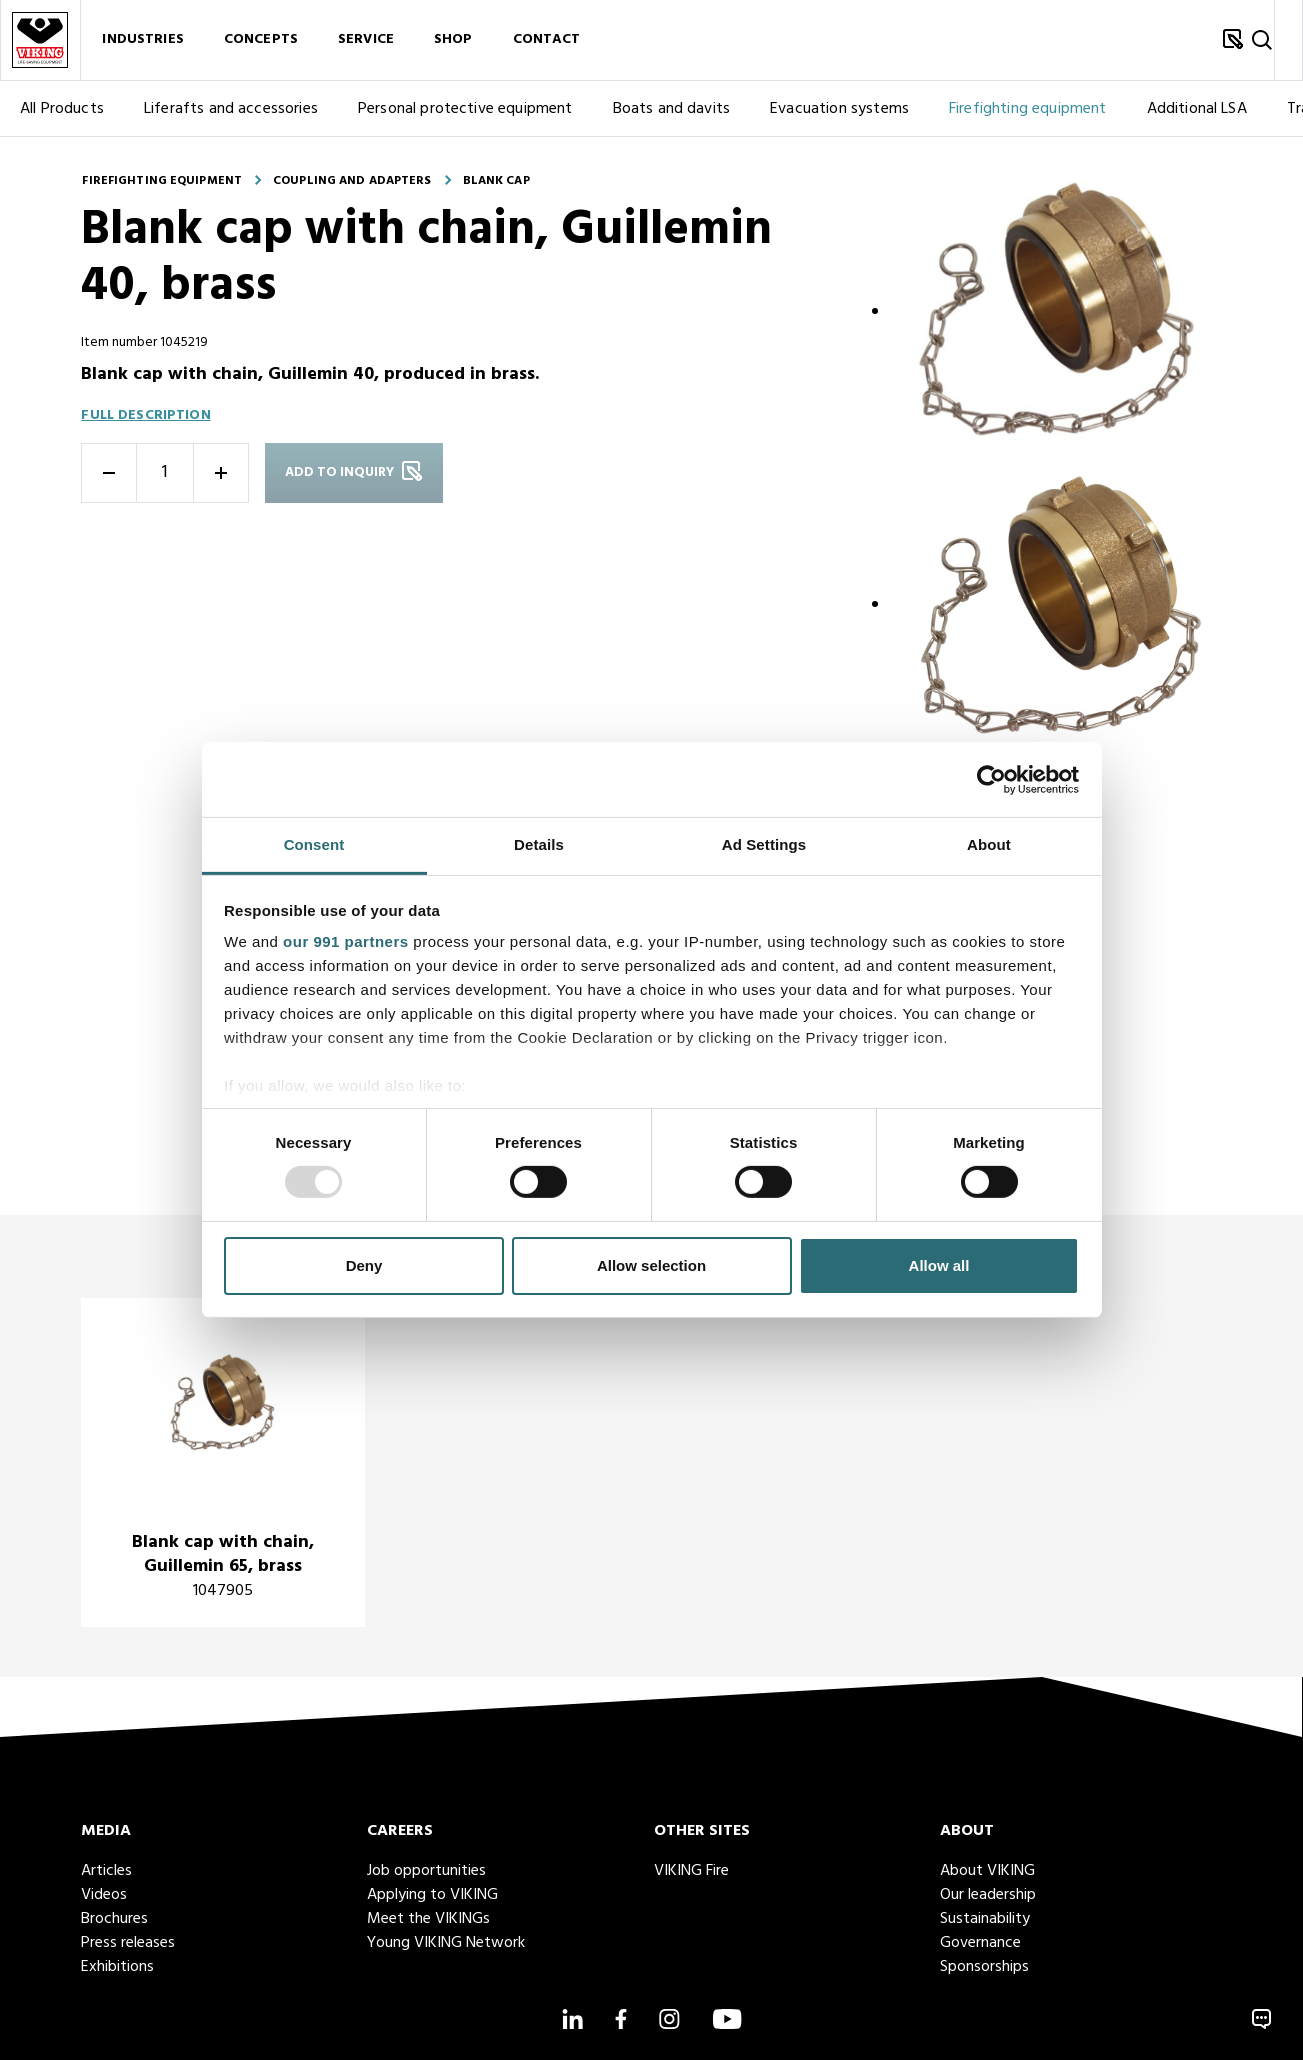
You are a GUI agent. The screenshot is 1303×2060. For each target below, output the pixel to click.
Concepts (261, 40)
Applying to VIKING (432, 1895)
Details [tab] (539, 844)
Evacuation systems (839, 109)
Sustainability (985, 1919)
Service (366, 40)
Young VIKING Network (446, 1943)
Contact (547, 40)
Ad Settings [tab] (764, 844)
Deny (364, 1265)
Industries (142, 40)
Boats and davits (672, 109)
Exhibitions (117, 1967)
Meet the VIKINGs (428, 1919)
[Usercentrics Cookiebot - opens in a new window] (991, 779)
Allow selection (651, 1265)
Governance (980, 1943)
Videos (104, 1895)
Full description (145, 415)
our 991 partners (346, 941)
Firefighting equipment (1028, 109)
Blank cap (496, 181)
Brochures (114, 1919)
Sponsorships (984, 1967)
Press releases (128, 1943)
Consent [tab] (314, 844)
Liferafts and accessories (231, 109)
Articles (106, 1871)
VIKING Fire (691, 1871)
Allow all (939, 1265)
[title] (223, 1462)
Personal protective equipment (465, 109)
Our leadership (988, 1895)
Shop (453, 40)
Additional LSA (1197, 109)
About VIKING (987, 1871)
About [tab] (989, 844)
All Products (62, 109)
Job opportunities (426, 1871)
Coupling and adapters (352, 181)
